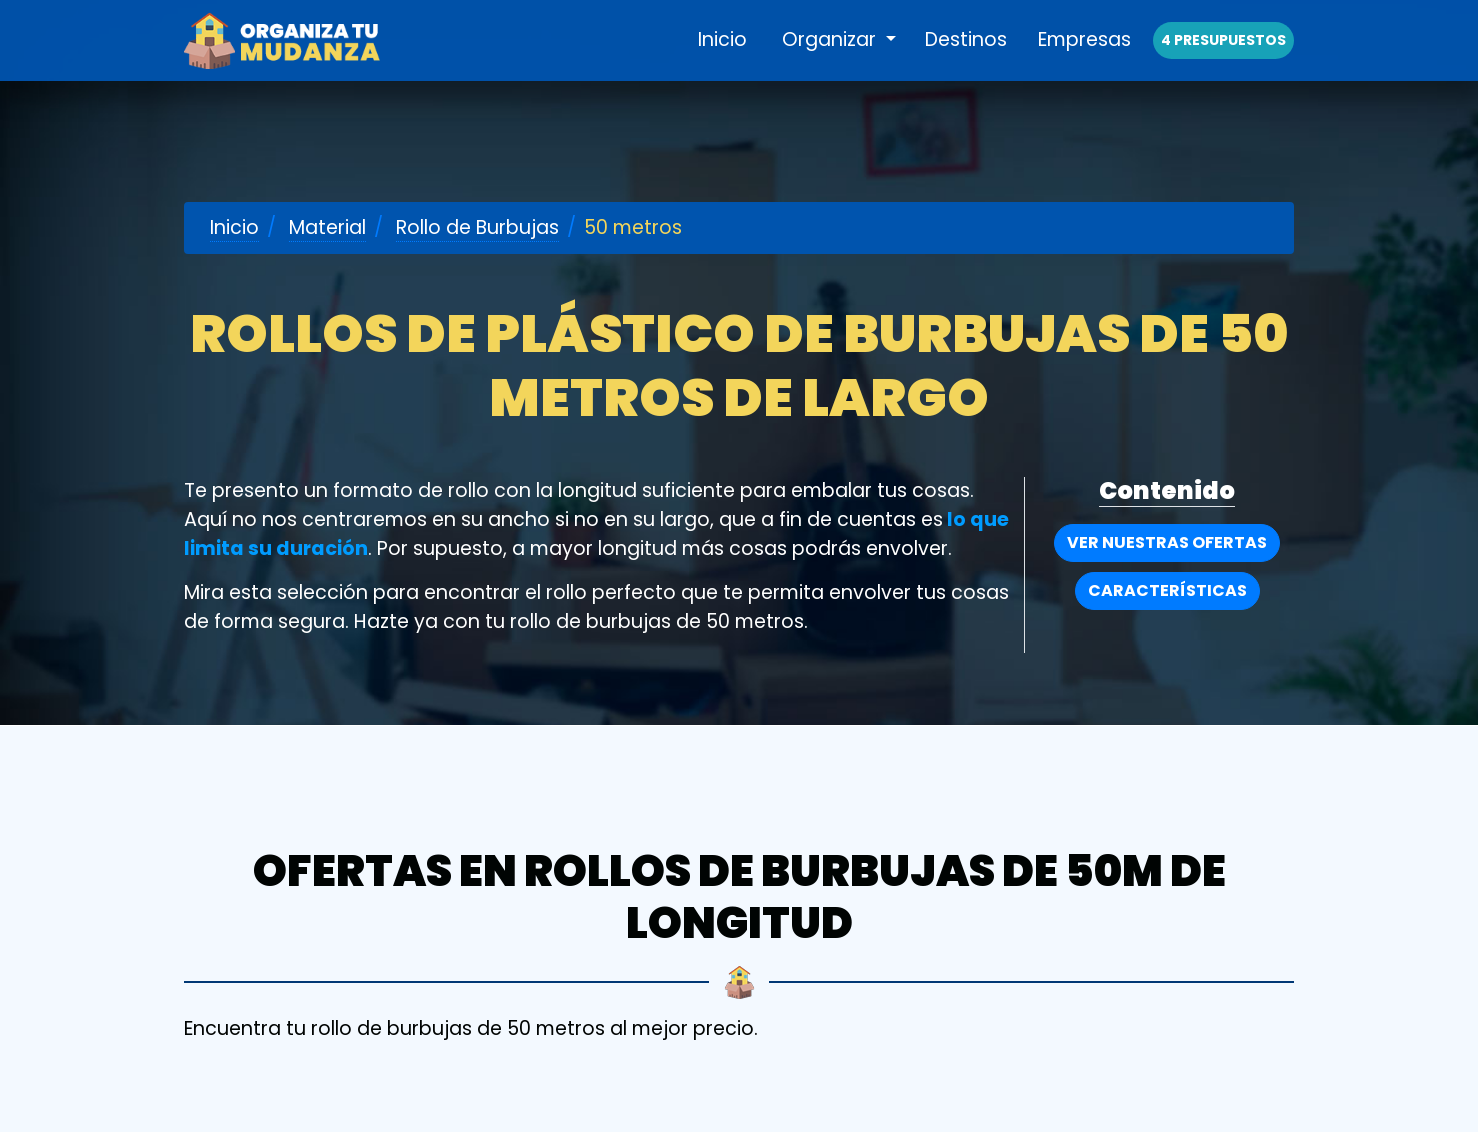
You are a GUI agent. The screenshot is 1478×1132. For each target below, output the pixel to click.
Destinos (966, 61)
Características (1167, 590)
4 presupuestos (1223, 62)
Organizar (831, 61)
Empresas (1084, 61)
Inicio (722, 61)
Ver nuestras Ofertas (1167, 542)
